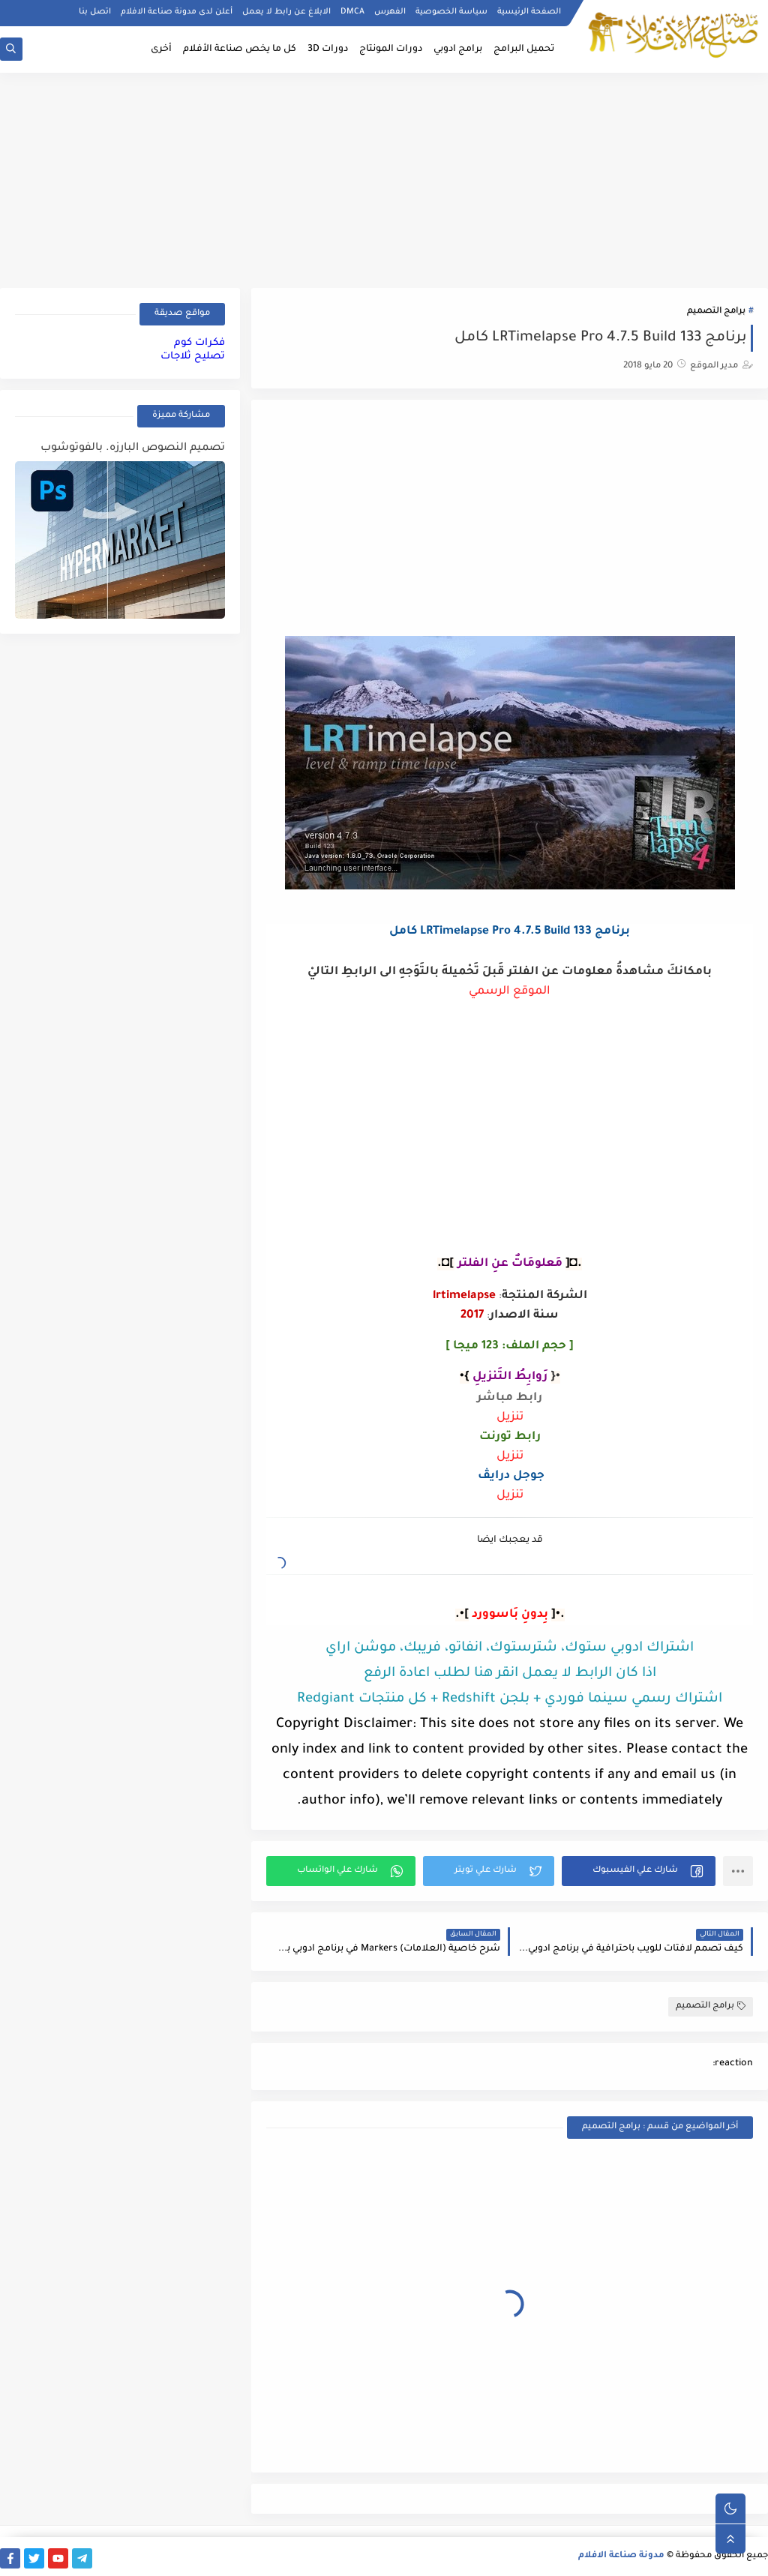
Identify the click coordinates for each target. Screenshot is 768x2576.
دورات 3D (328, 49)
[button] (639, 1871)
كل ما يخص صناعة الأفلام (239, 49)
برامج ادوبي (458, 49)
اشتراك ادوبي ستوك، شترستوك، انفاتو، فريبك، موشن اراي (510, 1648)
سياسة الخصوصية (452, 11)
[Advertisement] (384, 177)
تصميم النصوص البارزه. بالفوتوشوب (132, 448)
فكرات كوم (199, 343)
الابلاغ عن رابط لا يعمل (286, 11)
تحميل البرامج (524, 49)
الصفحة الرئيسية (529, 11)
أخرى (161, 49)
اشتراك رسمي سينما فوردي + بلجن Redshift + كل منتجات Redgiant (509, 1699)
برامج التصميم (716, 311)
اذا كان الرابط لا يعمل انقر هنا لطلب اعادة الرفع (510, 1673)
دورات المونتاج (390, 49)
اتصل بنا (95, 11)
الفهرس (390, 11)
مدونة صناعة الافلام (621, 2556)
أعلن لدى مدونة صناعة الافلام (176, 11)
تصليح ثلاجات (192, 356)
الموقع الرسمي (509, 991)
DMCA (352, 11)
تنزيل (510, 1417)
